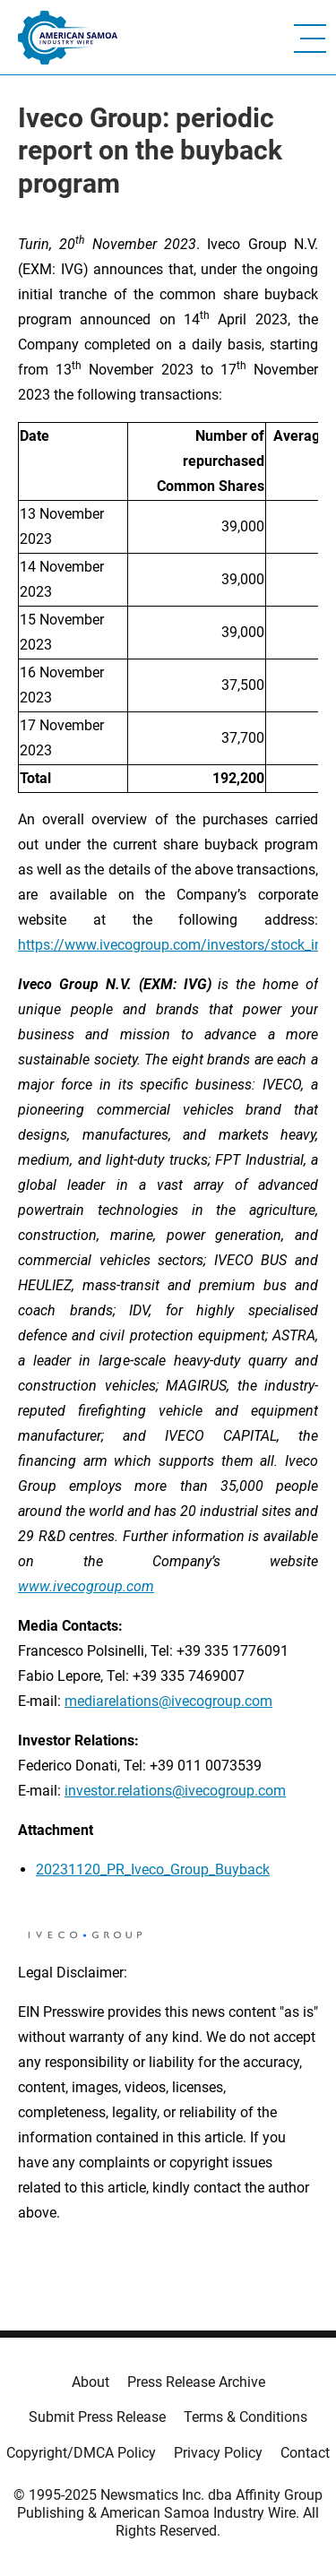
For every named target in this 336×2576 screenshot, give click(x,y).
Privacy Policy (218, 2452)
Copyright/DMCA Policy (81, 2452)
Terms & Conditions (245, 2416)
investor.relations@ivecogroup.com (175, 1790)
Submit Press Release (97, 2416)
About (90, 2382)
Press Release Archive (196, 2382)
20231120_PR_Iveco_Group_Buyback (153, 1869)
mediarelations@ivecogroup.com (168, 1701)
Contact (305, 2452)
